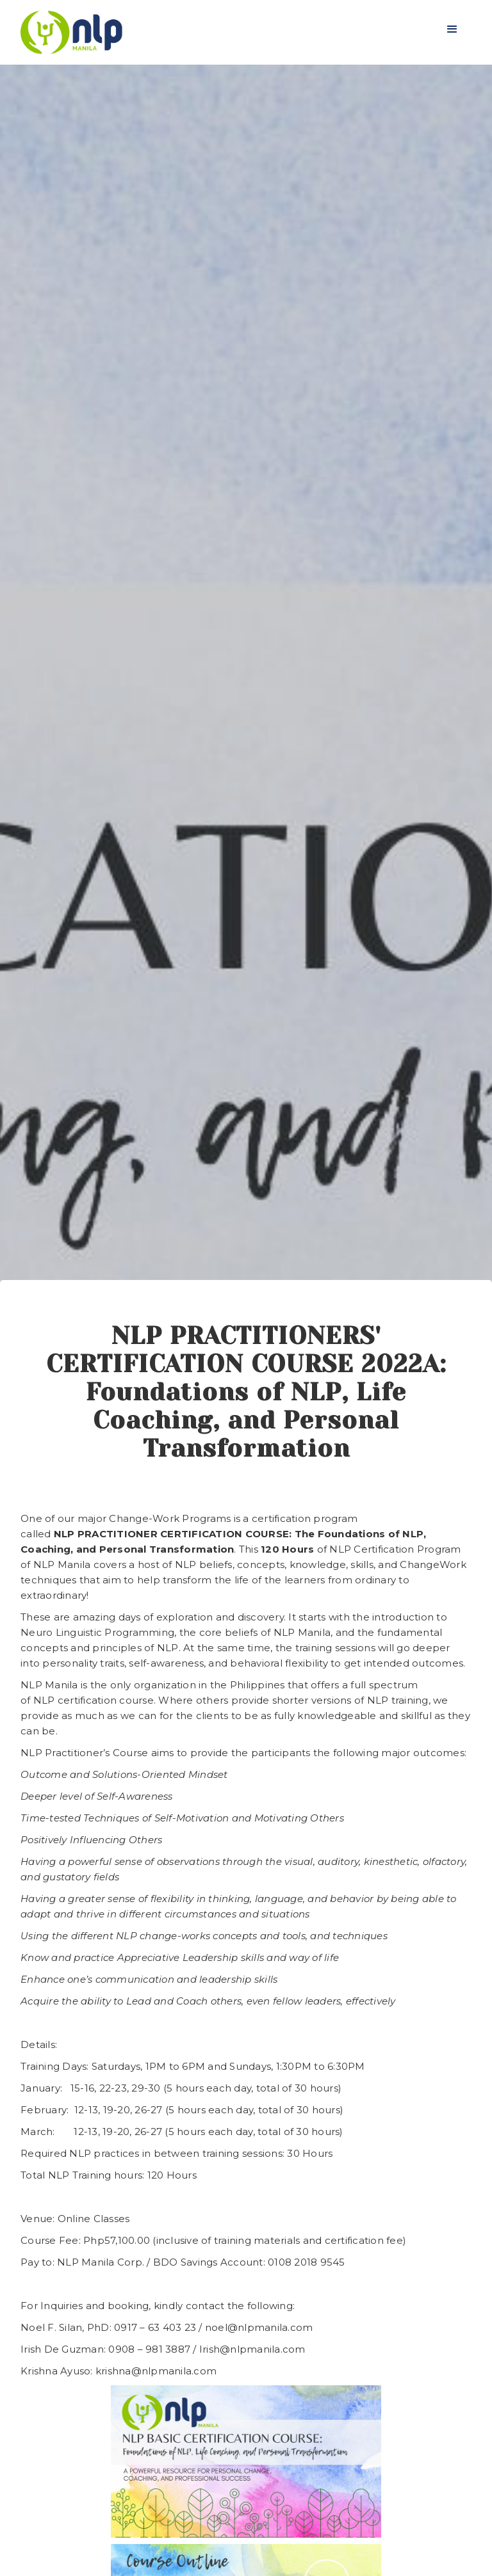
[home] (71, 32)
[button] (452, 29)
